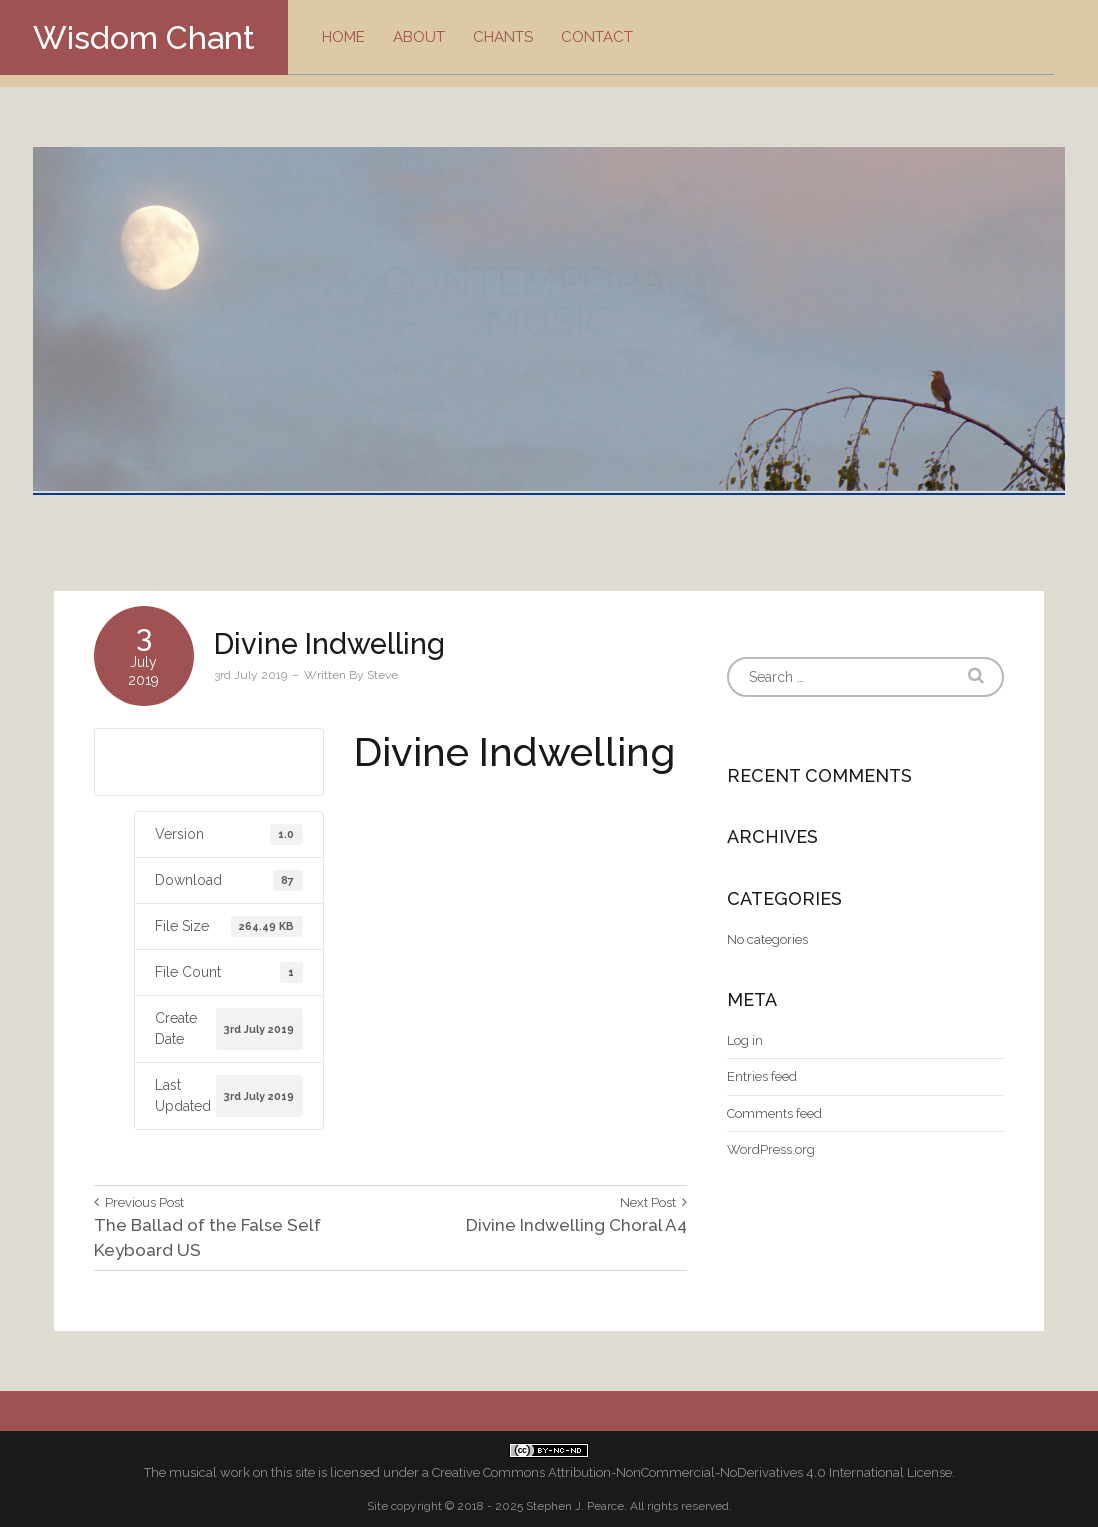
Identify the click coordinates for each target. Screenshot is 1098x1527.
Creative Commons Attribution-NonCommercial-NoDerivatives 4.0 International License (692, 1472)
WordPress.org (771, 1149)
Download (209, 761)
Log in (745, 1040)
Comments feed (774, 1113)
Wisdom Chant (144, 37)
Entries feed (762, 1076)
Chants (503, 37)
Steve (382, 675)
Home (343, 37)
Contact (597, 37)
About (419, 37)
